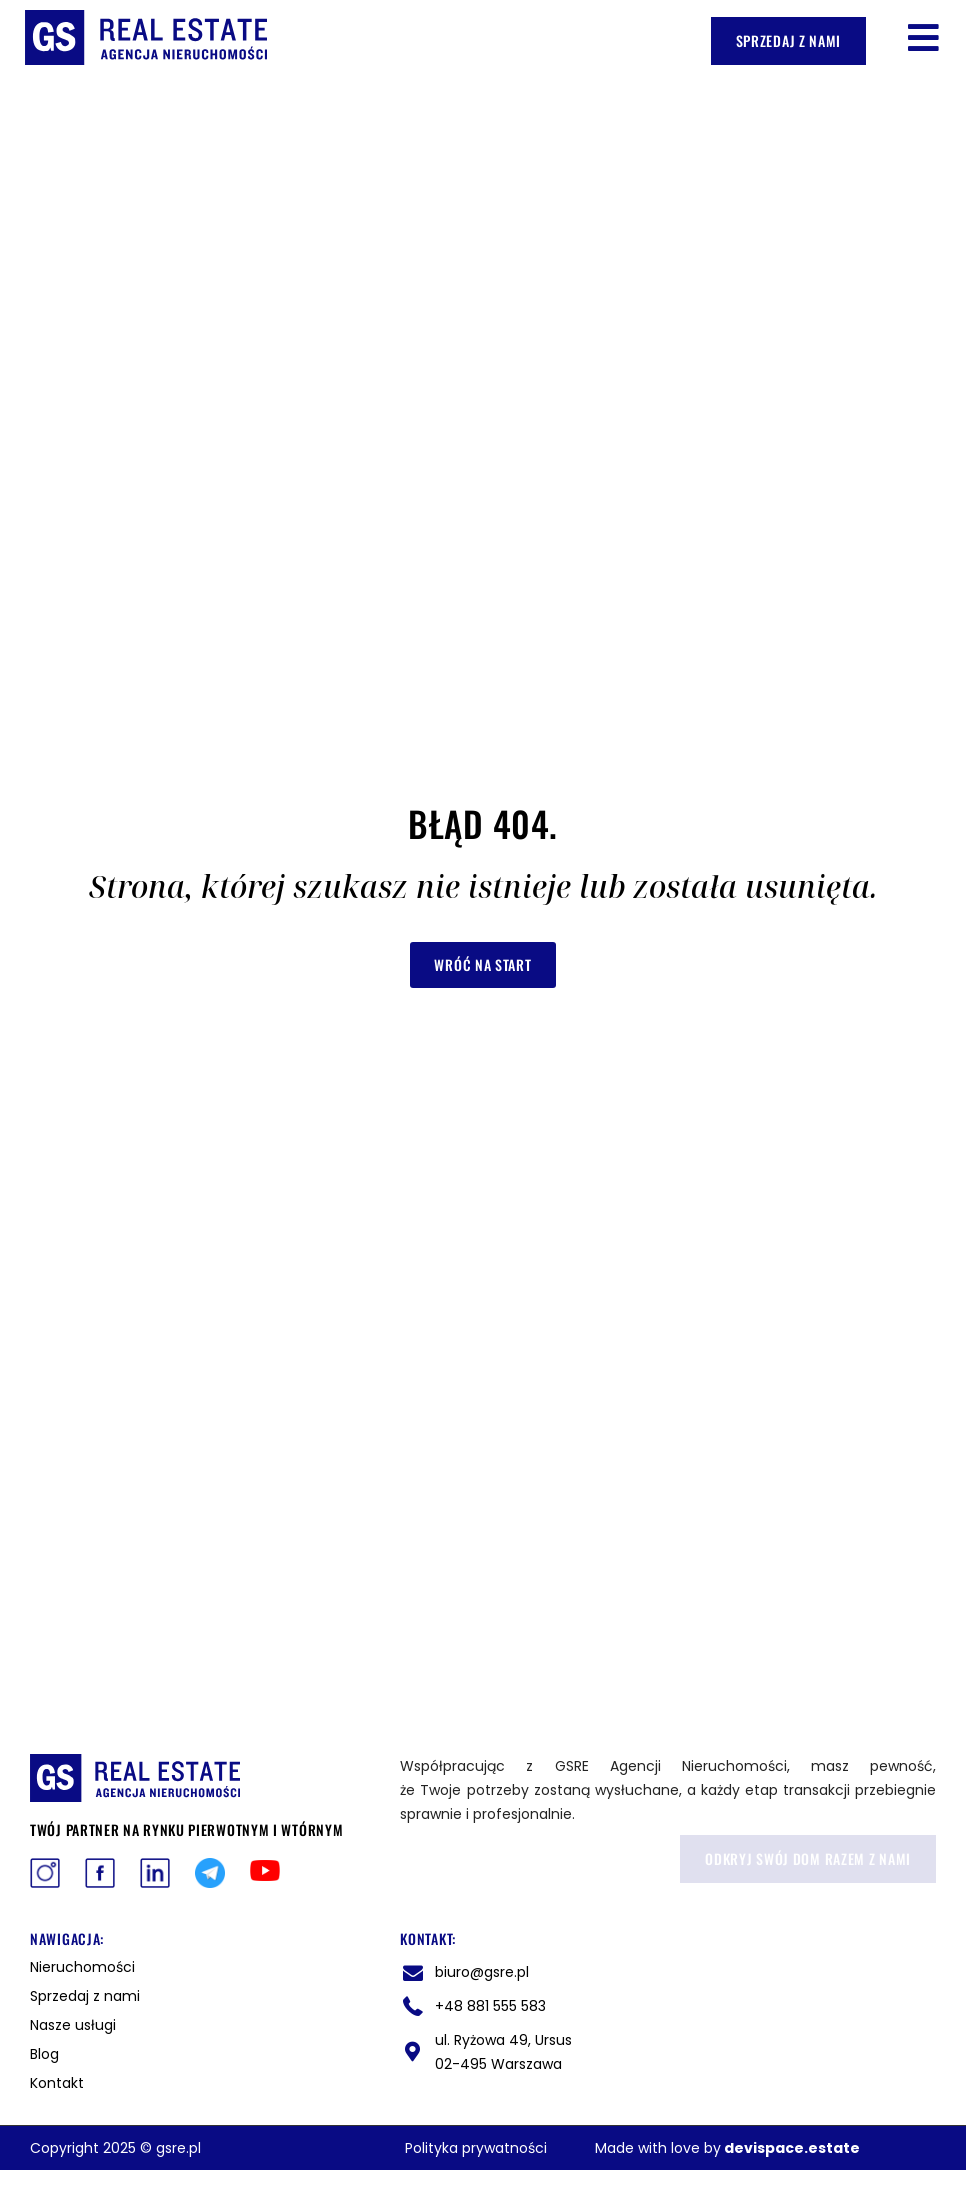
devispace (764, 2148)
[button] (923, 37)
